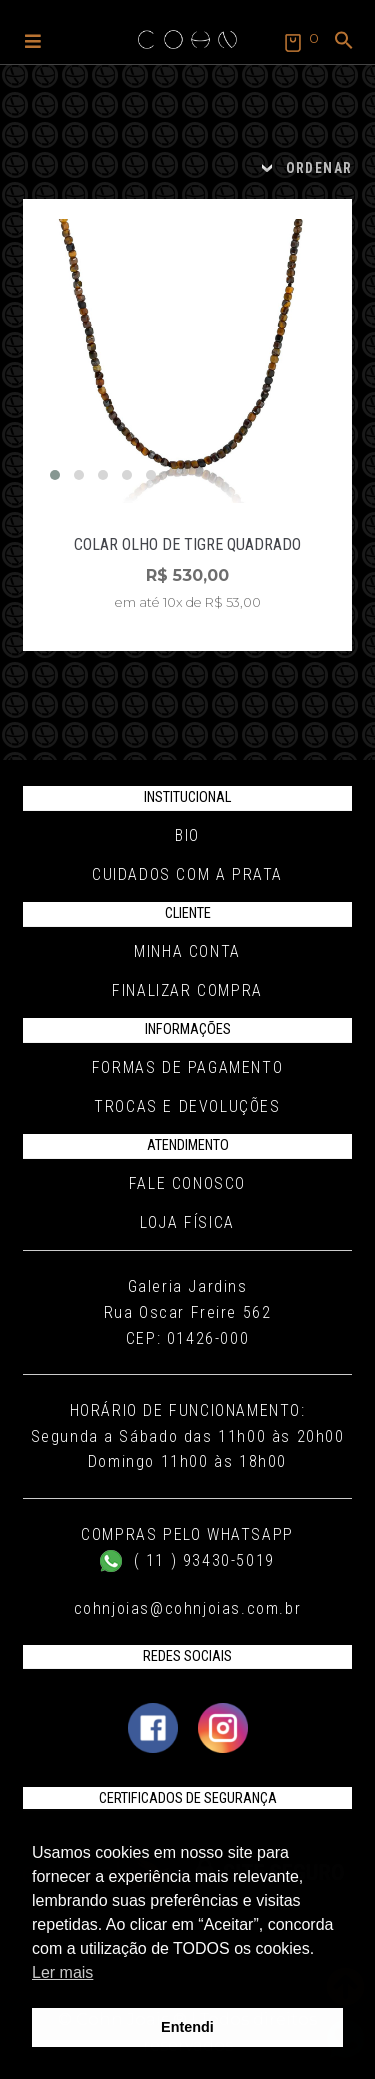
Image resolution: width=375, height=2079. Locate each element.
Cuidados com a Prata (187, 874)
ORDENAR (319, 168)
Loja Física (187, 1222)
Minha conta (187, 951)
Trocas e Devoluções (187, 1106)
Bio (187, 835)
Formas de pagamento (187, 1067)
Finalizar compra (187, 990)
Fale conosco (187, 1183)
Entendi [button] (187, 2027)
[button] (33, 40)
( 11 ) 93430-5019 (187, 1560)
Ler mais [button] (62, 1972)
